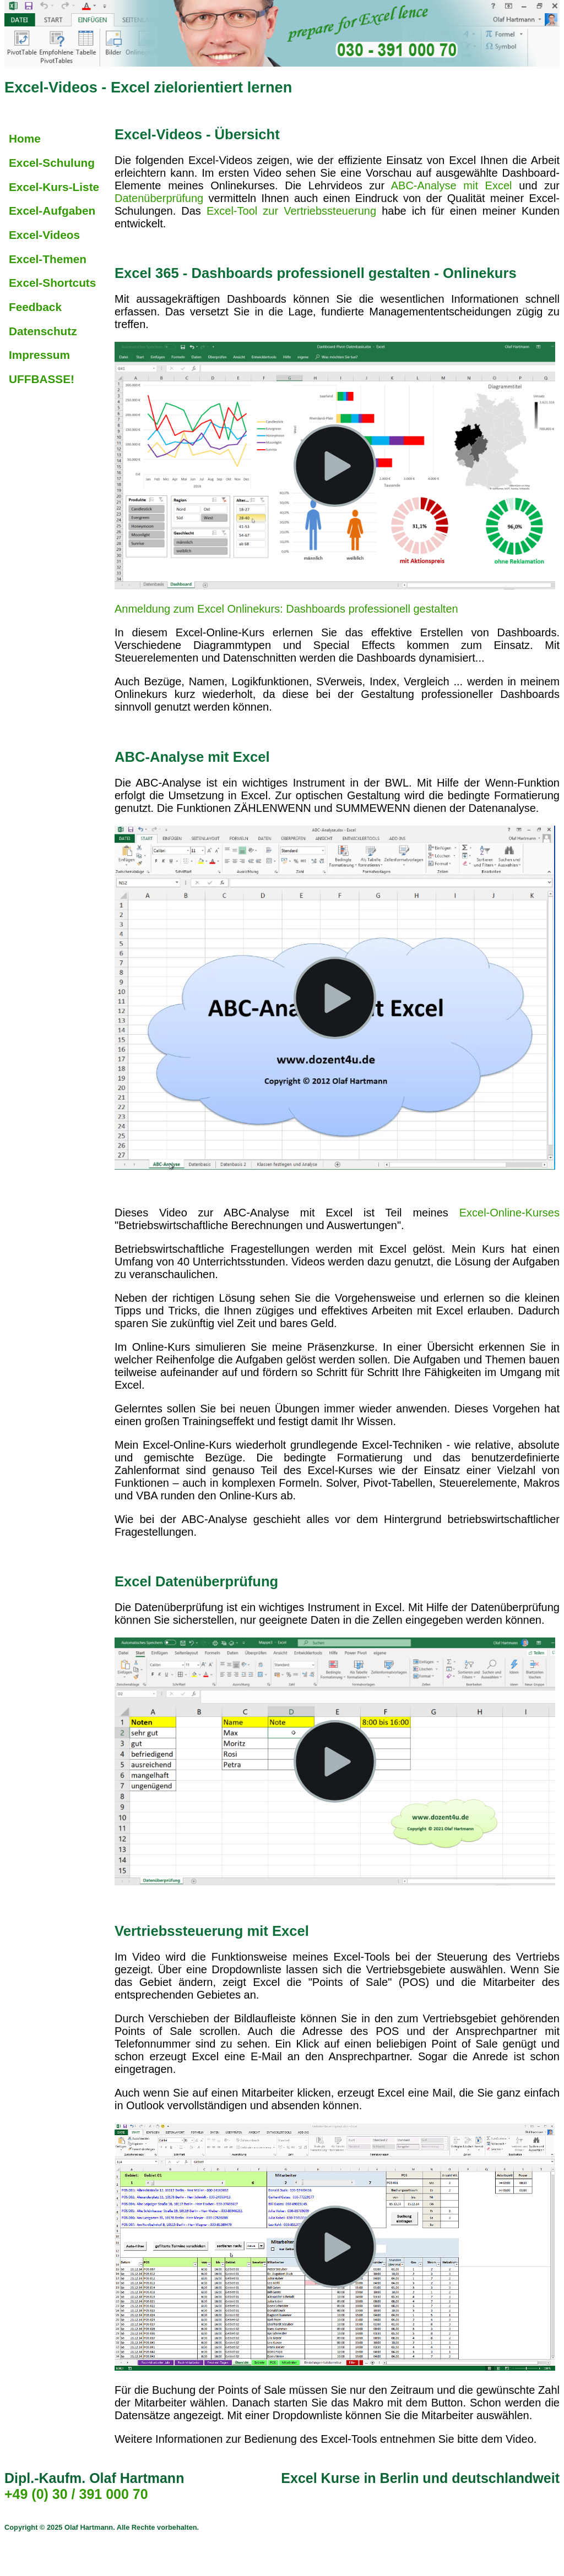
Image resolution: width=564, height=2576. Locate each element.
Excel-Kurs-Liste (54, 187)
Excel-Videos (44, 234)
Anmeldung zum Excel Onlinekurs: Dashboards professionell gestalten (286, 609)
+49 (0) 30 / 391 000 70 (76, 2494)
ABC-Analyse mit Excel (451, 185)
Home (25, 138)
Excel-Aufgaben (52, 210)
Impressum (39, 354)
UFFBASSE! (41, 379)
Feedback (35, 307)
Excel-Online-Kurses (509, 1213)
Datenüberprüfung (159, 198)
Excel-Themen (47, 259)
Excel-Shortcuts (52, 282)
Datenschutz (43, 331)
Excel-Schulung (52, 162)
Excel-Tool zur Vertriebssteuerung (291, 211)
